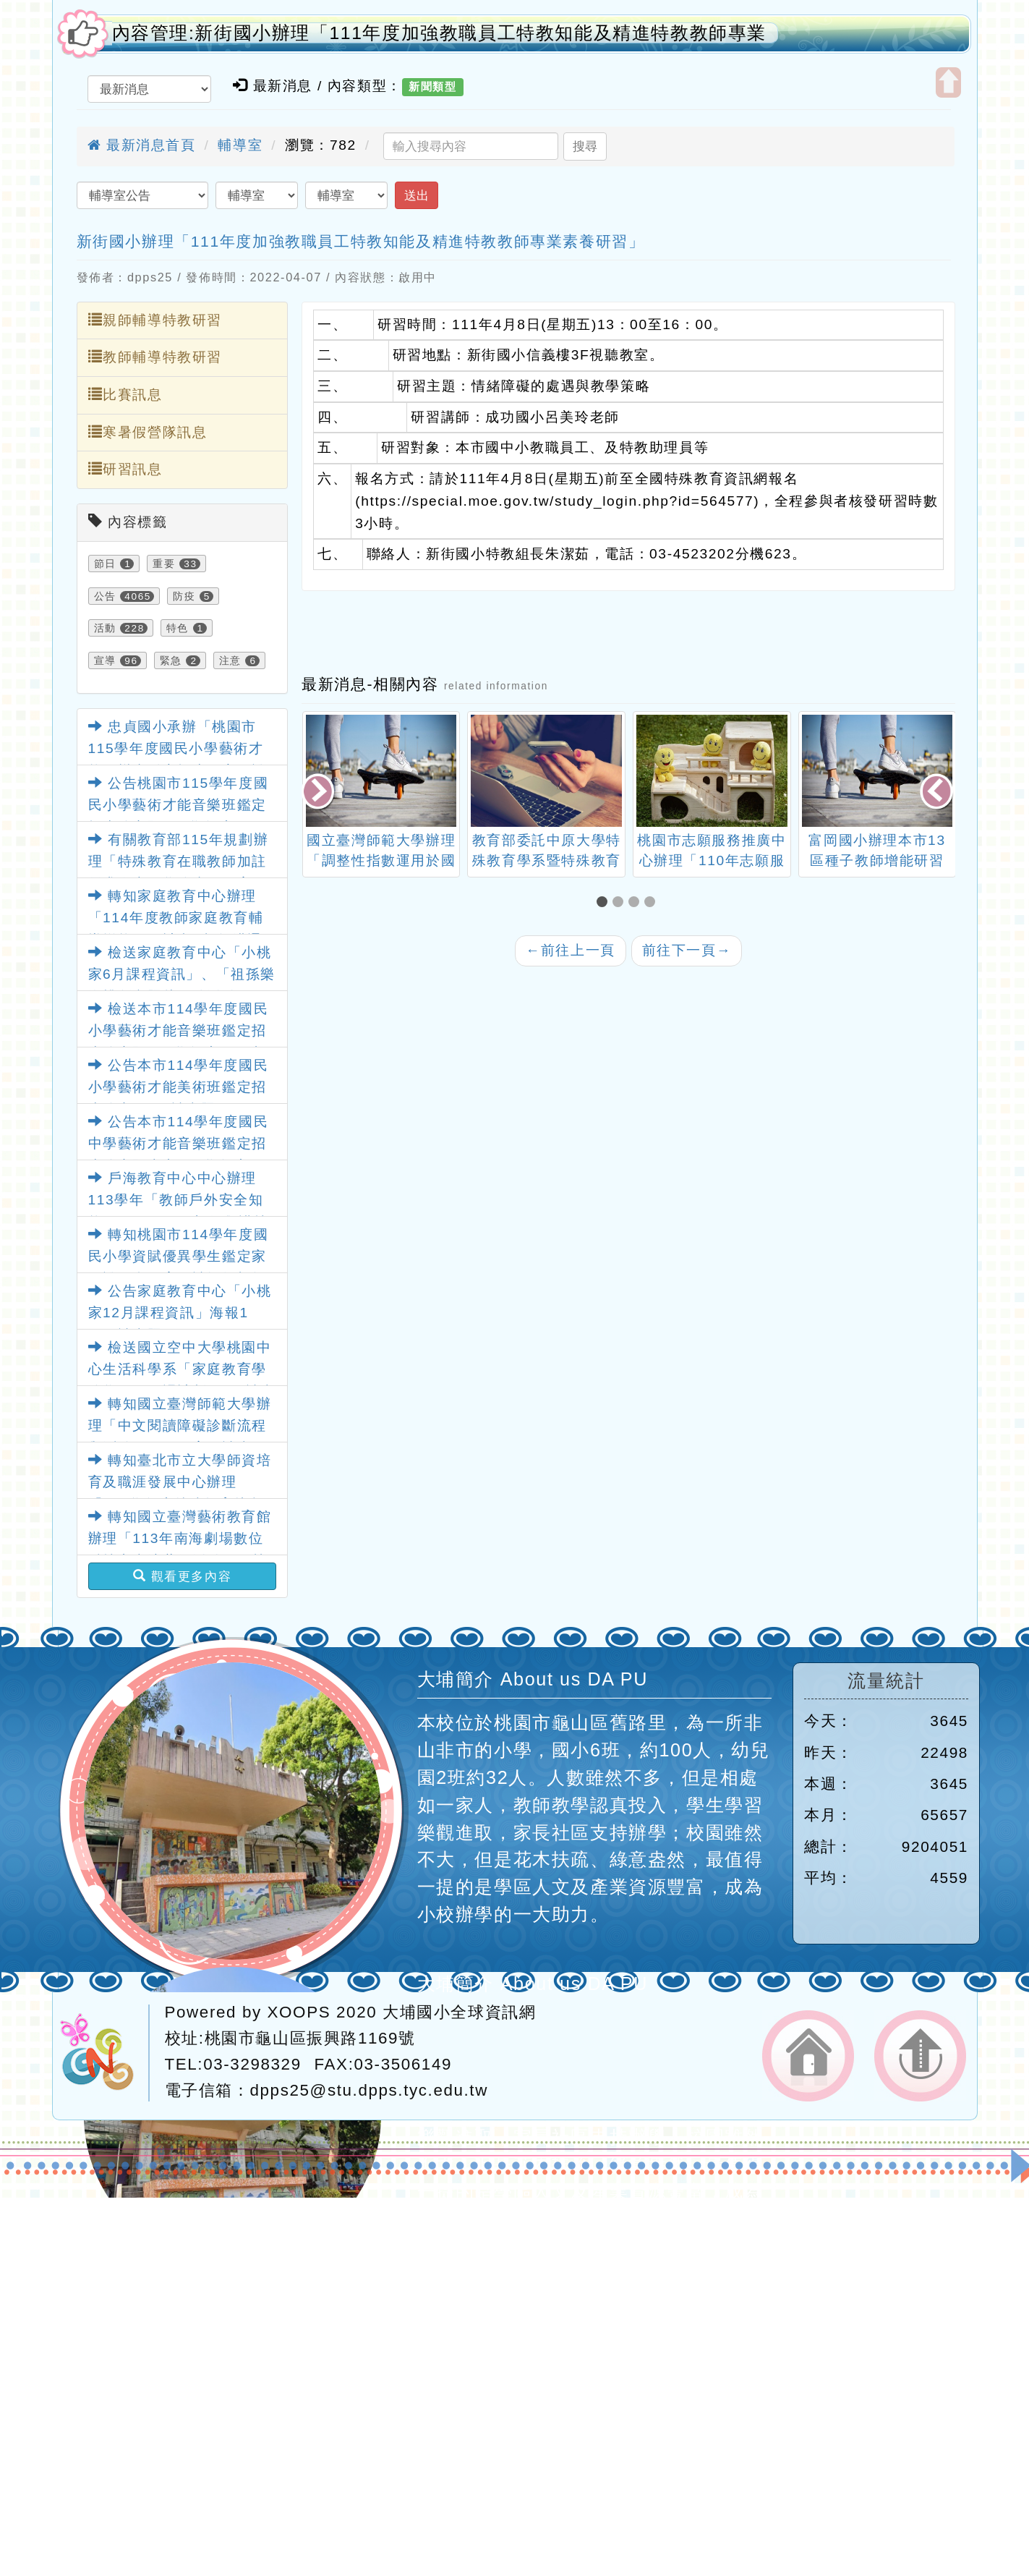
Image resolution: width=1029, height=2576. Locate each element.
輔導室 (240, 145)
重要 (164, 563)
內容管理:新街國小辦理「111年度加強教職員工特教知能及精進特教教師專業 (439, 33)
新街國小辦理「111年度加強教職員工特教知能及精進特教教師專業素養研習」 (361, 241)
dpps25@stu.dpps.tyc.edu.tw (369, 2090)
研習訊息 (125, 469)
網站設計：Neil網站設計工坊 (104, 2053)
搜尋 (585, 146)
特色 (177, 628)
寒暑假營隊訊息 (148, 432)
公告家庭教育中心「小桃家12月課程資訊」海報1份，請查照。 (180, 1313)
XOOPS (299, 2012)
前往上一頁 (570, 950)
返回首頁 (808, 2055)
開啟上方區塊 (948, 82)
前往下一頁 (687, 950)
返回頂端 (920, 2055)
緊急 (171, 660)
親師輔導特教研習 (155, 320)
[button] (604, 903)
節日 (105, 563)
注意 (230, 660)
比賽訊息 (125, 394)
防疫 (184, 596)
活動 (105, 628)
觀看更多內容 (182, 1576)
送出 (416, 195)
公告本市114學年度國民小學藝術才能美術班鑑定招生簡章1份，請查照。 (178, 1087)
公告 (105, 596)
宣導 (105, 660)
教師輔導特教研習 (155, 357)
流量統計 (885, 1681)
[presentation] (319, 792)
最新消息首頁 (141, 145)
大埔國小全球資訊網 (459, 2012)
